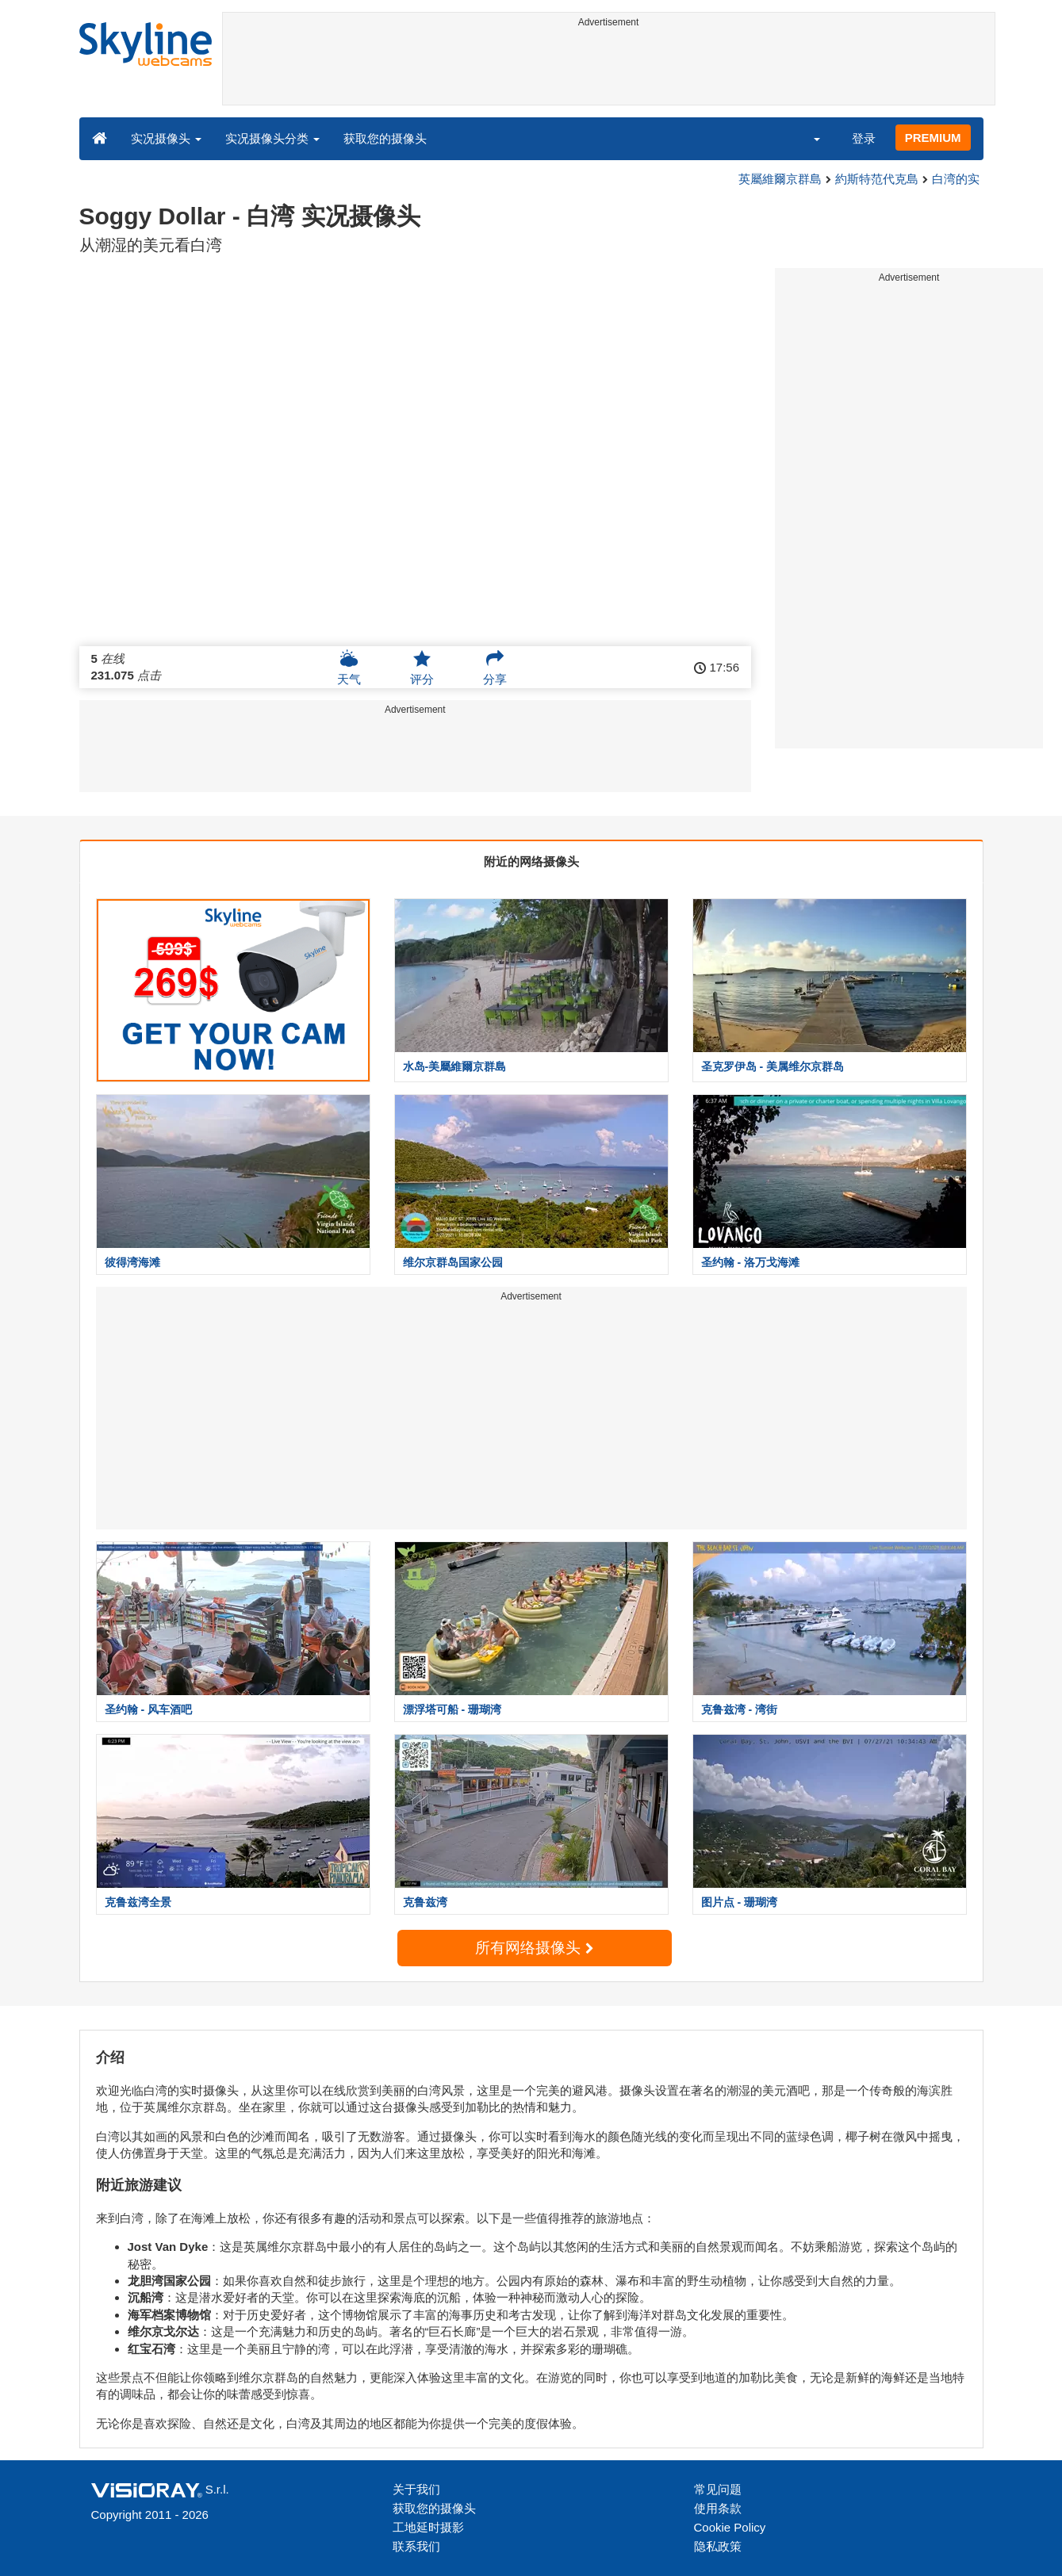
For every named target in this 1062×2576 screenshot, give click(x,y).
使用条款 (718, 2508)
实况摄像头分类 (272, 138)
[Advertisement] (609, 69)
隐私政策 (718, 2546)
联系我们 (416, 2546)
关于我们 (416, 2489)
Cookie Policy (730, 2527)
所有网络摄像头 (533, 1947)
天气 (349, 667)
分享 (495, 667)
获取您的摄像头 (385, 138)
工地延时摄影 (428, 2527)
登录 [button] (864, 138)
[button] (805, 138)
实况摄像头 (166, 138)
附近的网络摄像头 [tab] (531, 861)
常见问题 (718, 2489)
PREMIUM (933, 137)
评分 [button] (422, 667)
